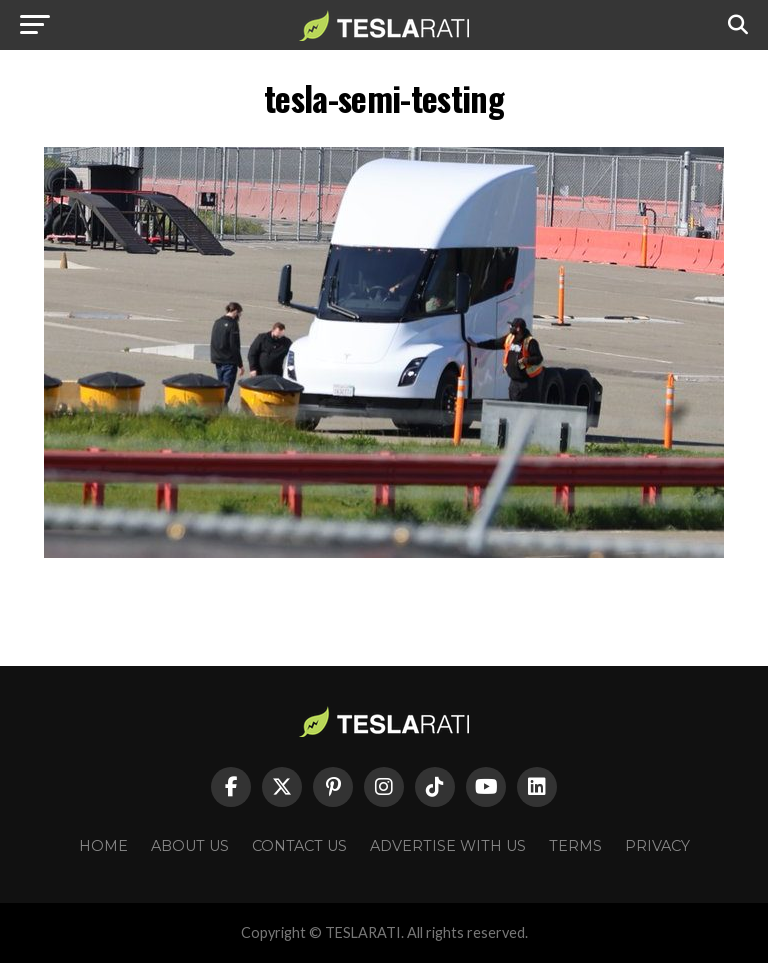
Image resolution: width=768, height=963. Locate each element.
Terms (575, 846)
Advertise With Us (448, 846)
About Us (190, 846)
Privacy (657, 846)
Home (103, 846)
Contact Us (299, 846)
